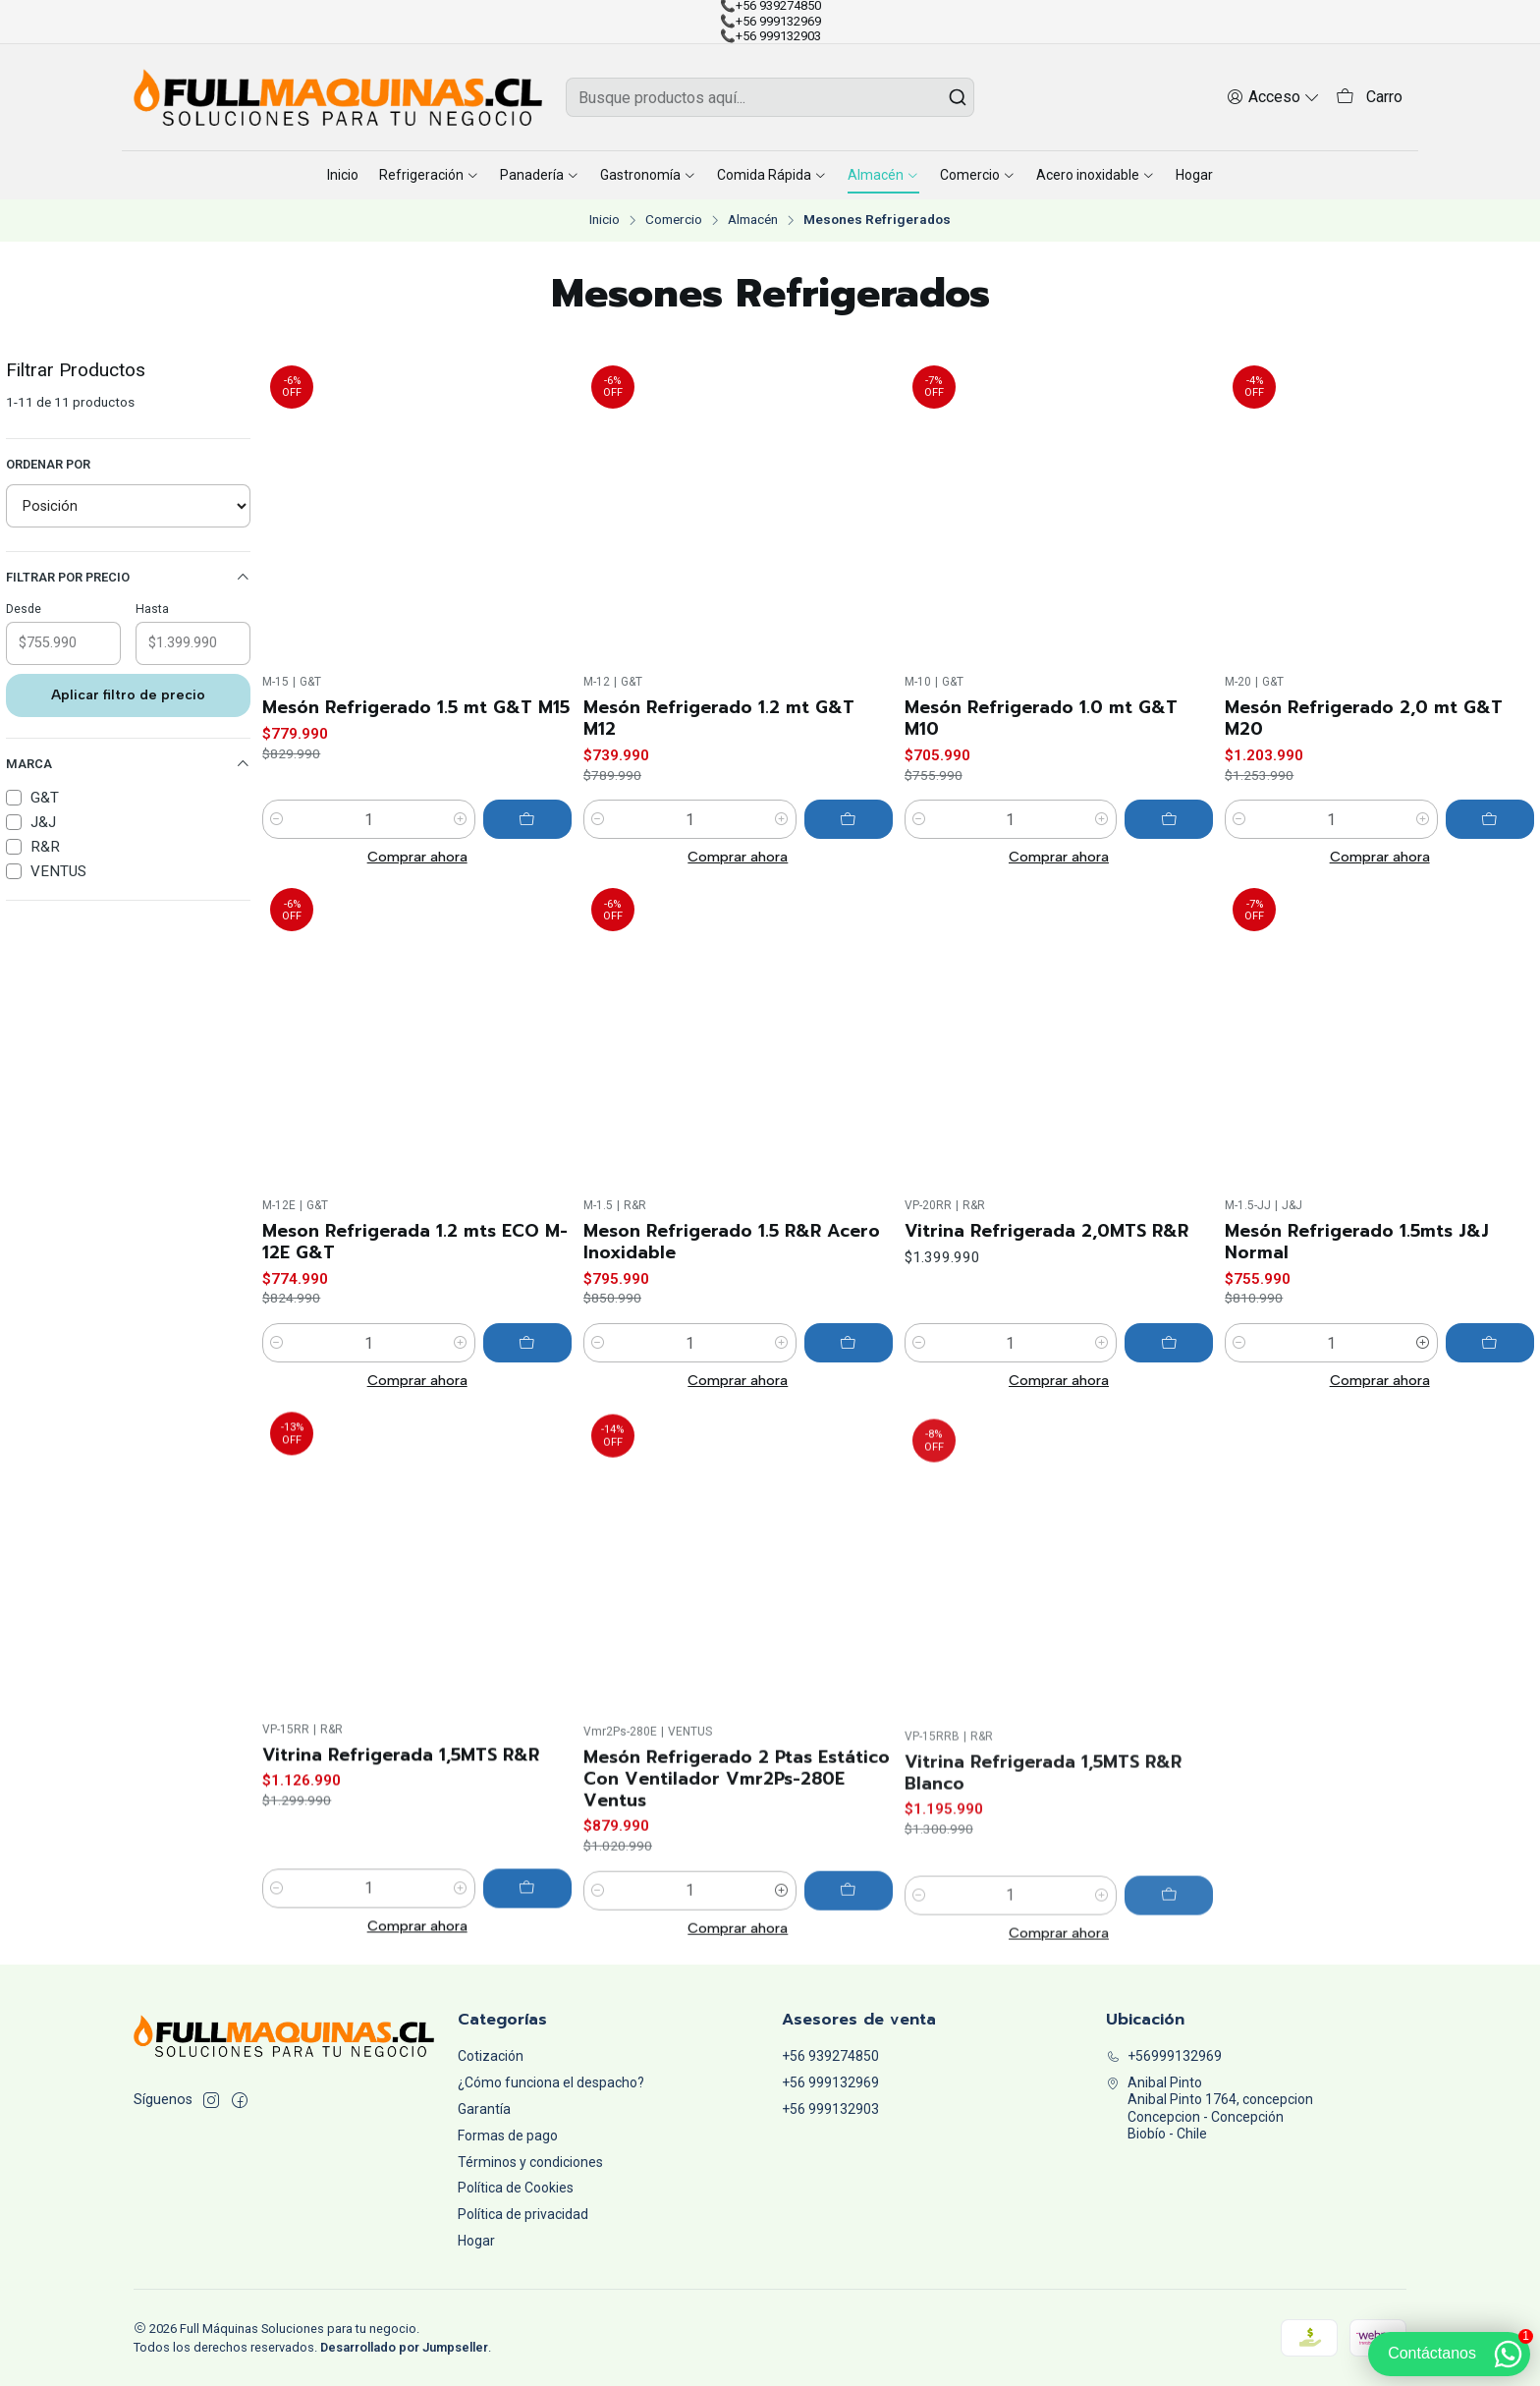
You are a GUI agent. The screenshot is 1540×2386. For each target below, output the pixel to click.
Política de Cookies (516, 2187)
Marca (128, 764)
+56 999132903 (830, 2109)
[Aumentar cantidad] (460, 819)
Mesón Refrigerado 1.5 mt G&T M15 (416, 707)
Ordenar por (48, 464)
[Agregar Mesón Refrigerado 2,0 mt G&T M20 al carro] (1490, 819)
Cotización (490, 2056)
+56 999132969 (830, 2082)
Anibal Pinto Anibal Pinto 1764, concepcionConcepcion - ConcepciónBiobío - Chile (1209, 2108)
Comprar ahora (417, 856)
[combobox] (770, 97)
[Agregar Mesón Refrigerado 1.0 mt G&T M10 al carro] (1169, 819)
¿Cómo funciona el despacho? (551, 2082)
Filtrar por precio (128, 577)
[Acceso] (1273, 97)
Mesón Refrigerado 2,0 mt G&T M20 (1364, 718)
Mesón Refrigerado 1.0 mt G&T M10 (1041, 718)
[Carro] (1369, 98)
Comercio (673, 220)
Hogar (476, 2240)
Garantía (484, 2109)
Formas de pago (508, 2135)
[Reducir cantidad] (277, 819)
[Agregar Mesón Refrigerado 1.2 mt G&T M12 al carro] (848, 819)
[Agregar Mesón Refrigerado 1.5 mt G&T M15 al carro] (527, 819)
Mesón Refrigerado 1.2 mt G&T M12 (718, 718)
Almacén (753, 220)
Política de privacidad (523, 2214)
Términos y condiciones (530, 2162)
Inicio (604, 220)
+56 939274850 (830, 2056)
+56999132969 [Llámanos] (1164, 2056)
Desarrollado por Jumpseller (404, 2347)
